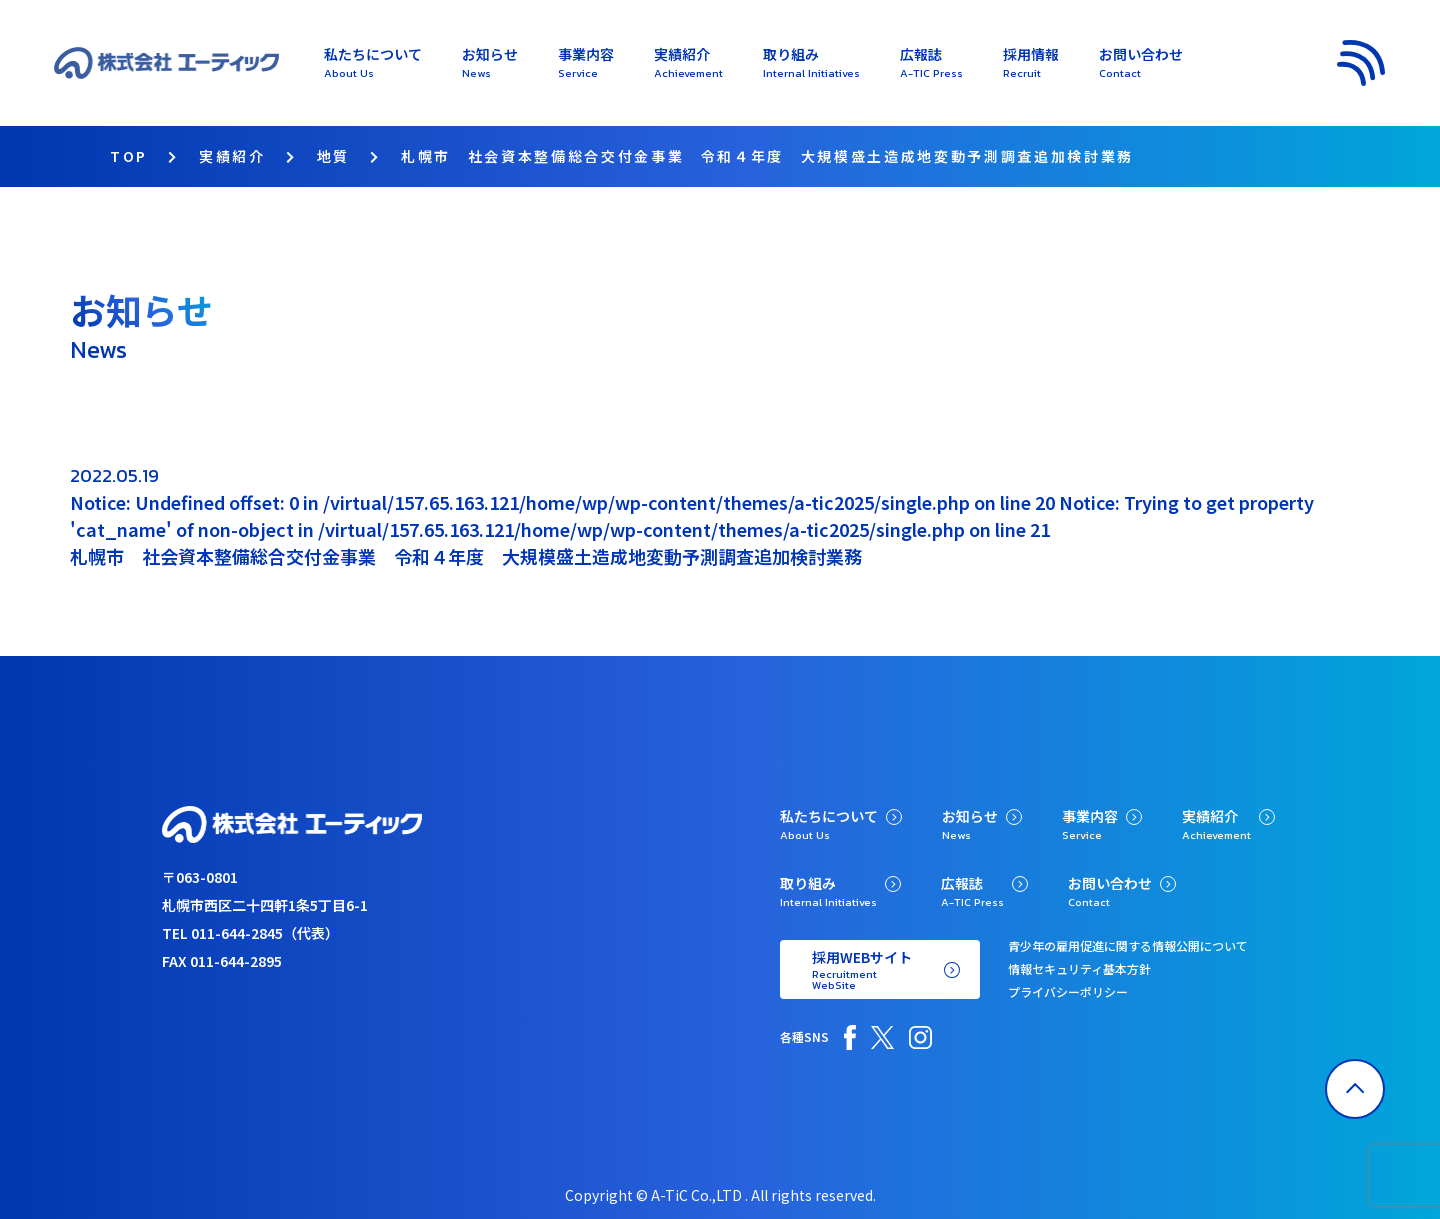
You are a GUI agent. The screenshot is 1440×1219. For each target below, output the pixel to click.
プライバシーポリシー (1068, 991)
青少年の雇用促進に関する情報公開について (1128, 945)
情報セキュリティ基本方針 (1079, 968)
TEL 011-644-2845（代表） (250, 933)
